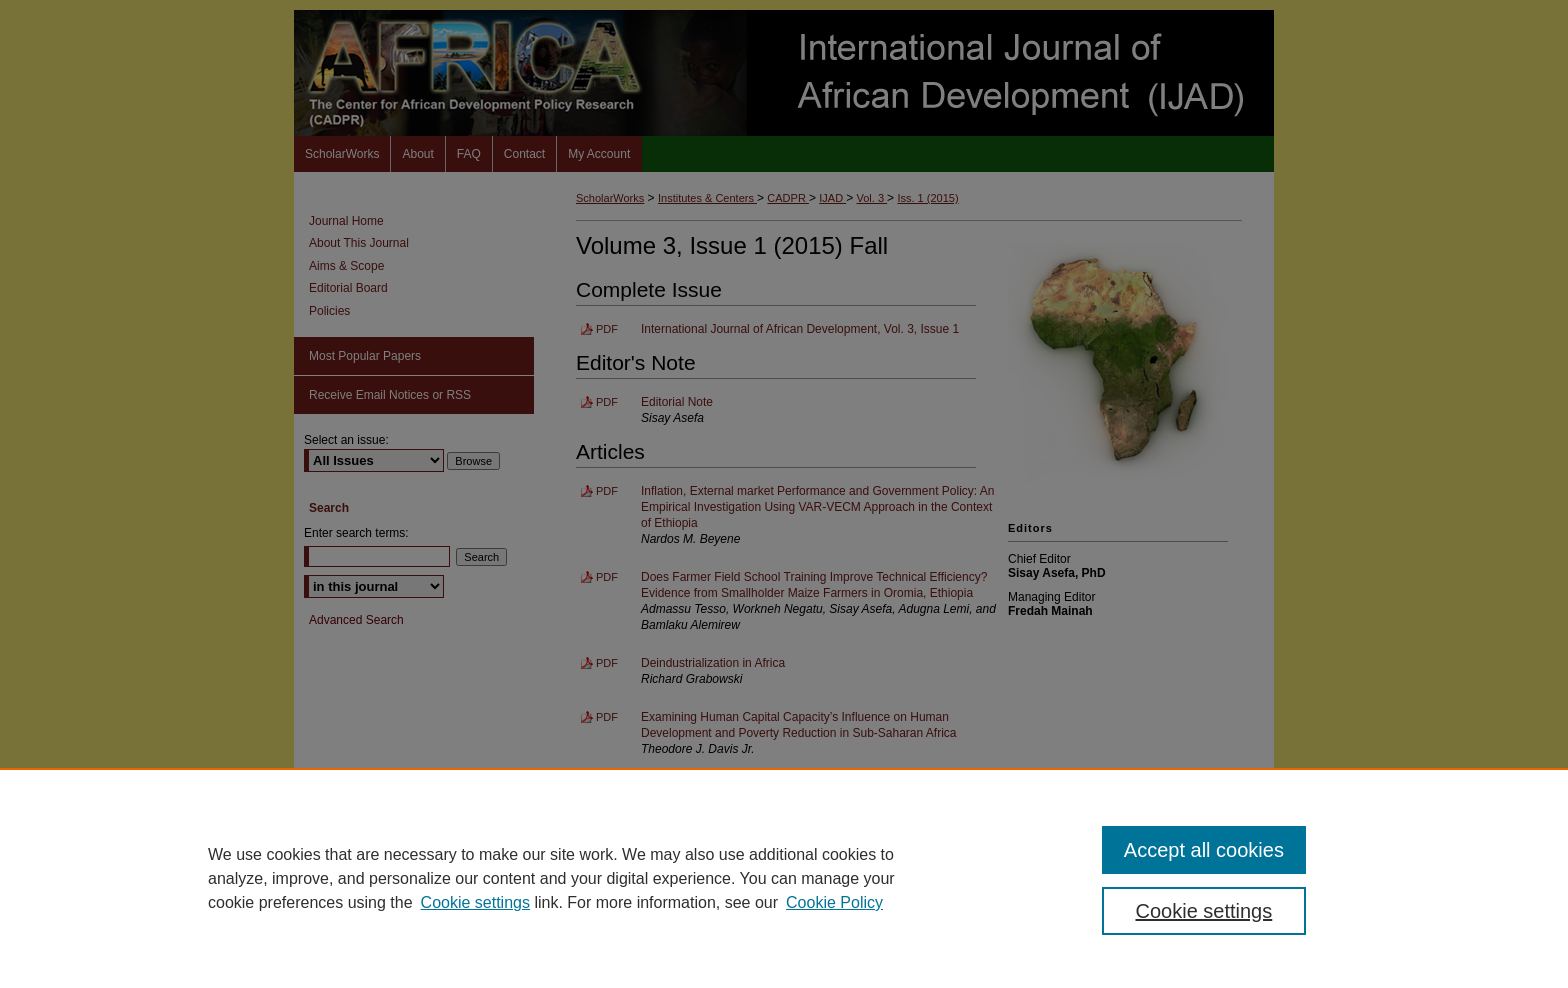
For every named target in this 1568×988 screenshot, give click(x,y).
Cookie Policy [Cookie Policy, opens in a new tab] (834, 902)
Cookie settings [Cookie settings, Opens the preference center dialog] (1204, 911)
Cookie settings (475, 902)
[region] (784, 878)
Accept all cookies (1204, 850)
